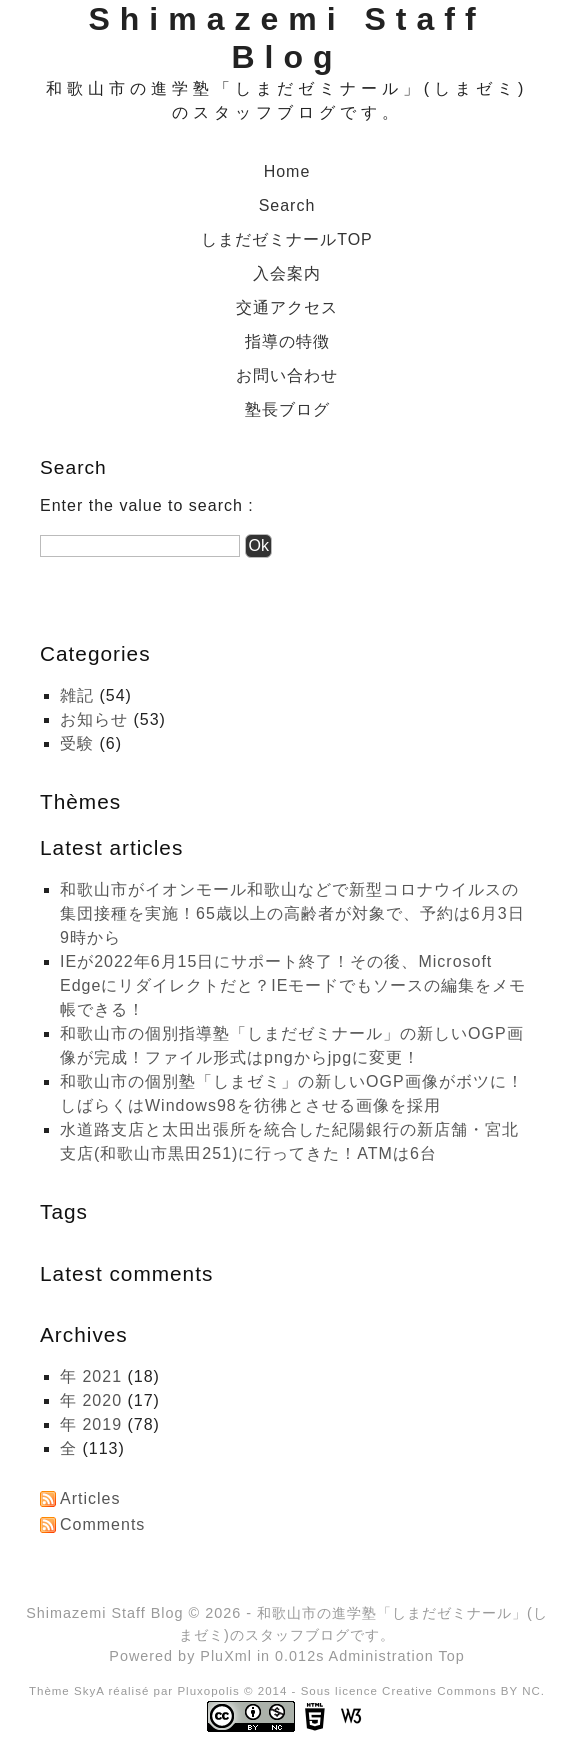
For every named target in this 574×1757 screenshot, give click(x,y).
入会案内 (287, 273)
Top (451, 1656)
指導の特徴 (287, 341)
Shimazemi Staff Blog (104, 1613)
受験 (77, 743)
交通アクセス (287, 307)
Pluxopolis (208, 1691)
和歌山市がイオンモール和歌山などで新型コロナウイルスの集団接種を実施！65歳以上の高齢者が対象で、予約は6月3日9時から (292, 913)
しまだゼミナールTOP (287, 239)
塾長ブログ (287, 409)
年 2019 (91, 1424)
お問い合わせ (287, 375)
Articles (90, 1498)
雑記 (77, 695)
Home (287, 171)
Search (287, 205)
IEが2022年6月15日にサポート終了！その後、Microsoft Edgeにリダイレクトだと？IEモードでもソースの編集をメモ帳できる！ (293, 985)
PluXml (226, 1656)
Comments (102, 1524)
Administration (381, 1656)
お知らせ (94, 719)
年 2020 (91, 1400)
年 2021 (91, 1376)
